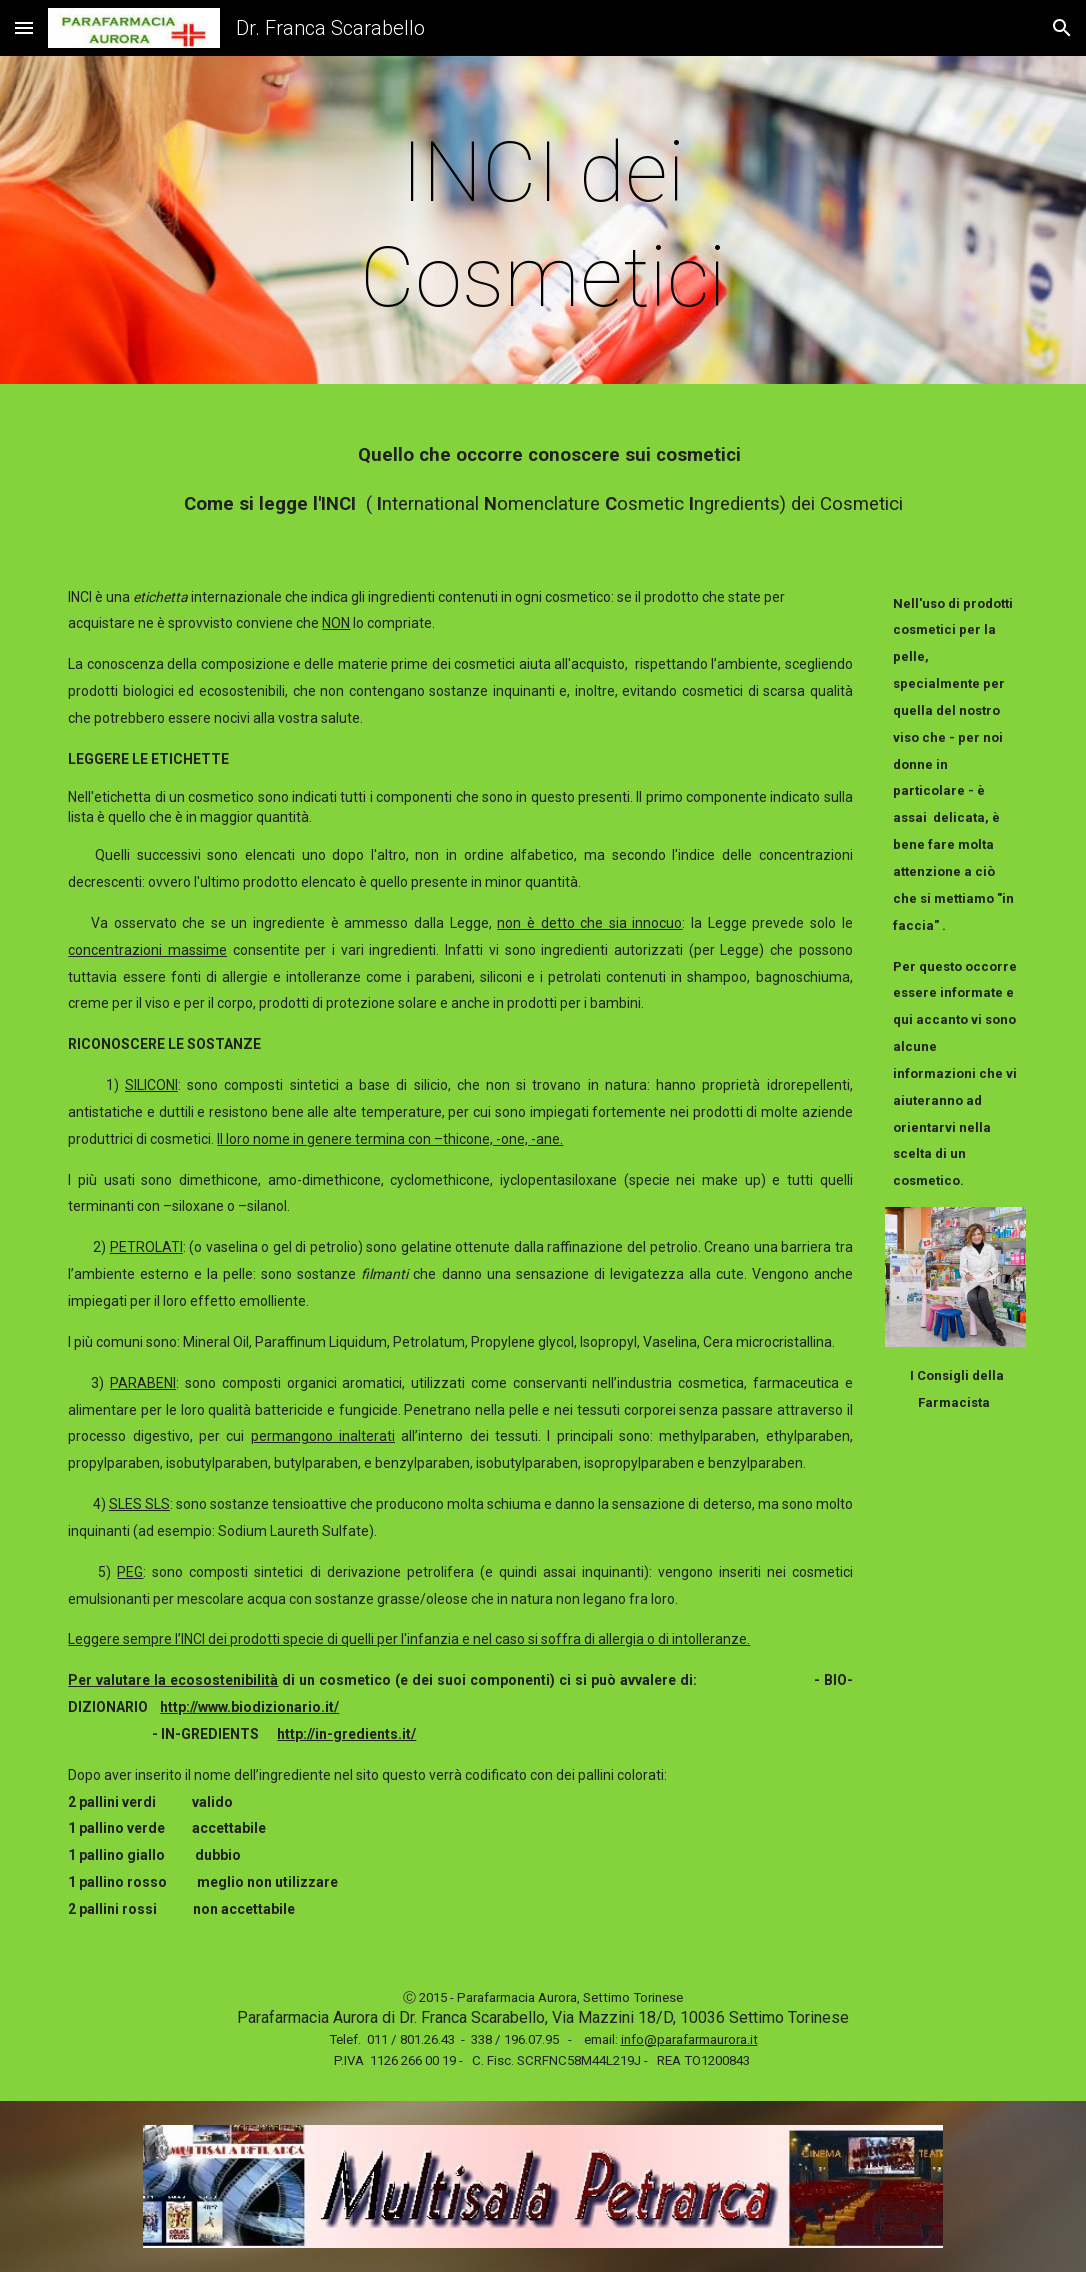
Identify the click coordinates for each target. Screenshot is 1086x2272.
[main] (542, 225)
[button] (24, 27)
